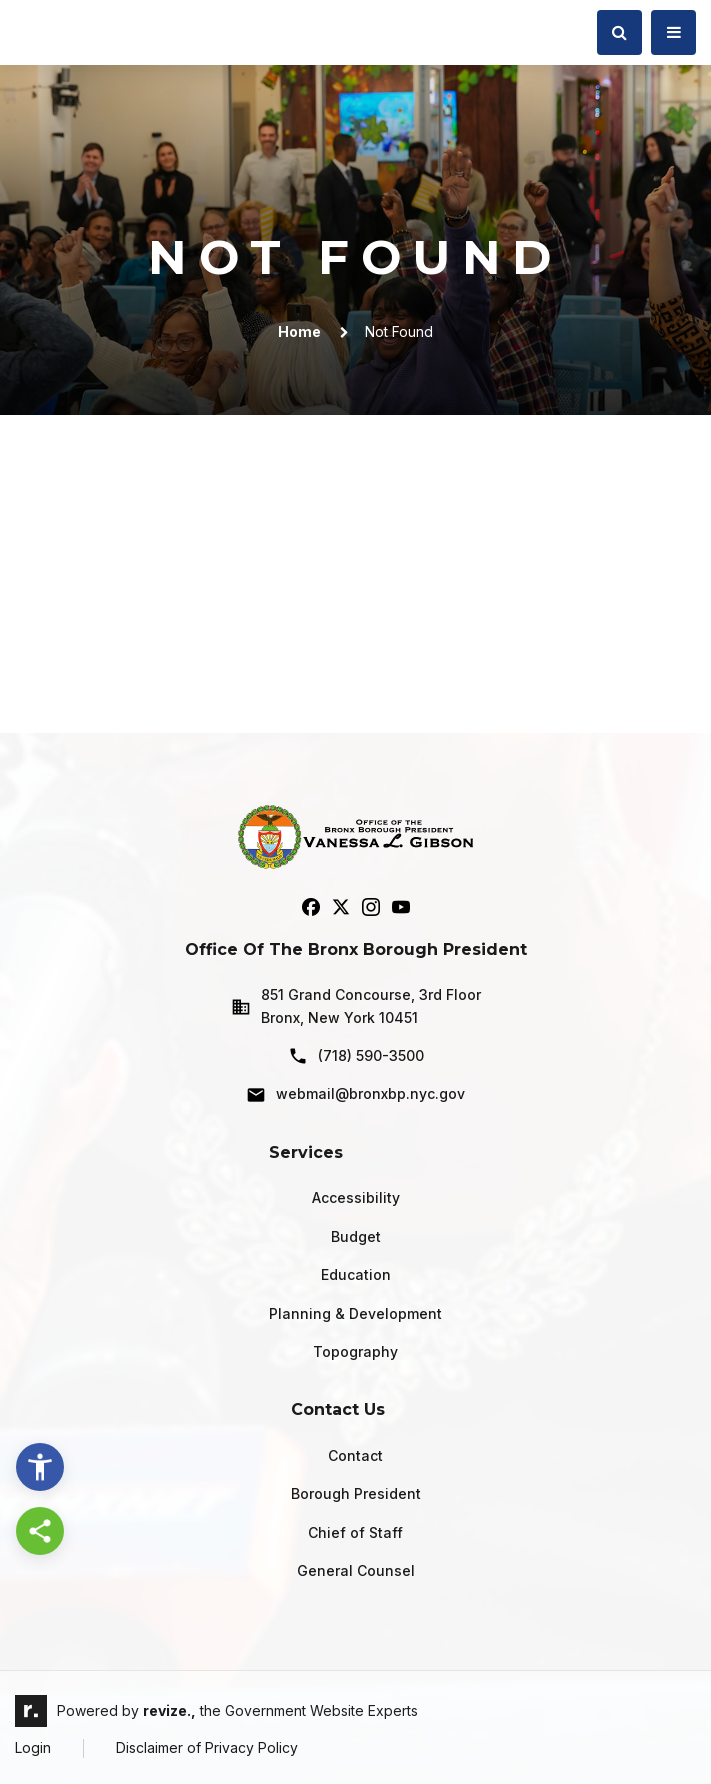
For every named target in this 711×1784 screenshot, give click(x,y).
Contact (355, 1455)
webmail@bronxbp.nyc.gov (355, 1095)
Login (33, 1747)
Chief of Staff (355, 1532)
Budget (356, 1236)
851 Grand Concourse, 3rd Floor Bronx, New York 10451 (356, 1005)
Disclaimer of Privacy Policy (207, 1747)
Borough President (356, 1493)
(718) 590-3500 (356, 1056)
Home (299, 331)
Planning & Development (355, 1313)
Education (356, 1274)
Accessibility (356, 1197)
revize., (169, 1710)
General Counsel (356, 1570)
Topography (355, 1351)
